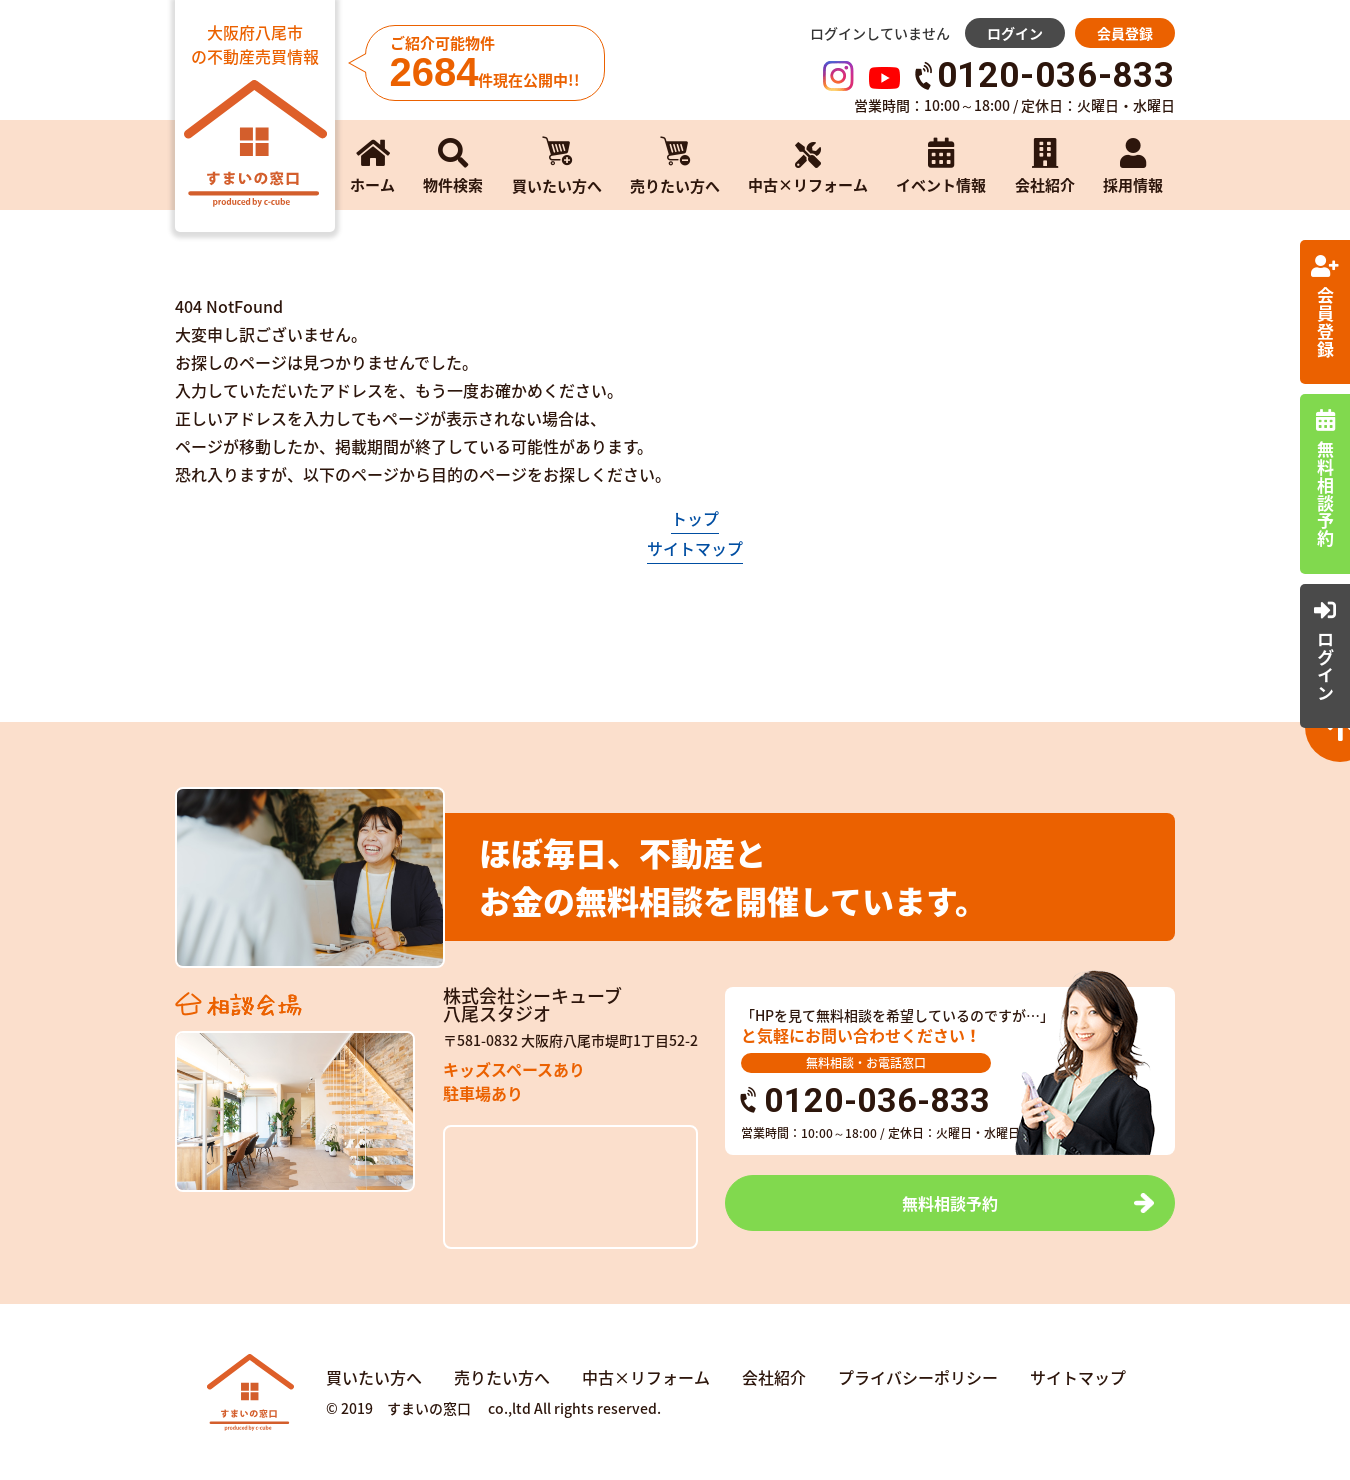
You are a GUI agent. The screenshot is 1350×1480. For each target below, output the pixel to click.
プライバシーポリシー (918, 1377)
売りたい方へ (502, 1377)
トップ (695, 518)
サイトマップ (695, 548)
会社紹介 (774, 1377)
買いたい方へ (374, 1377)
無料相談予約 (950, 1203)
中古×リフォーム (646, 1377)
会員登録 (1125, 33)
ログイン (1015, 33)
